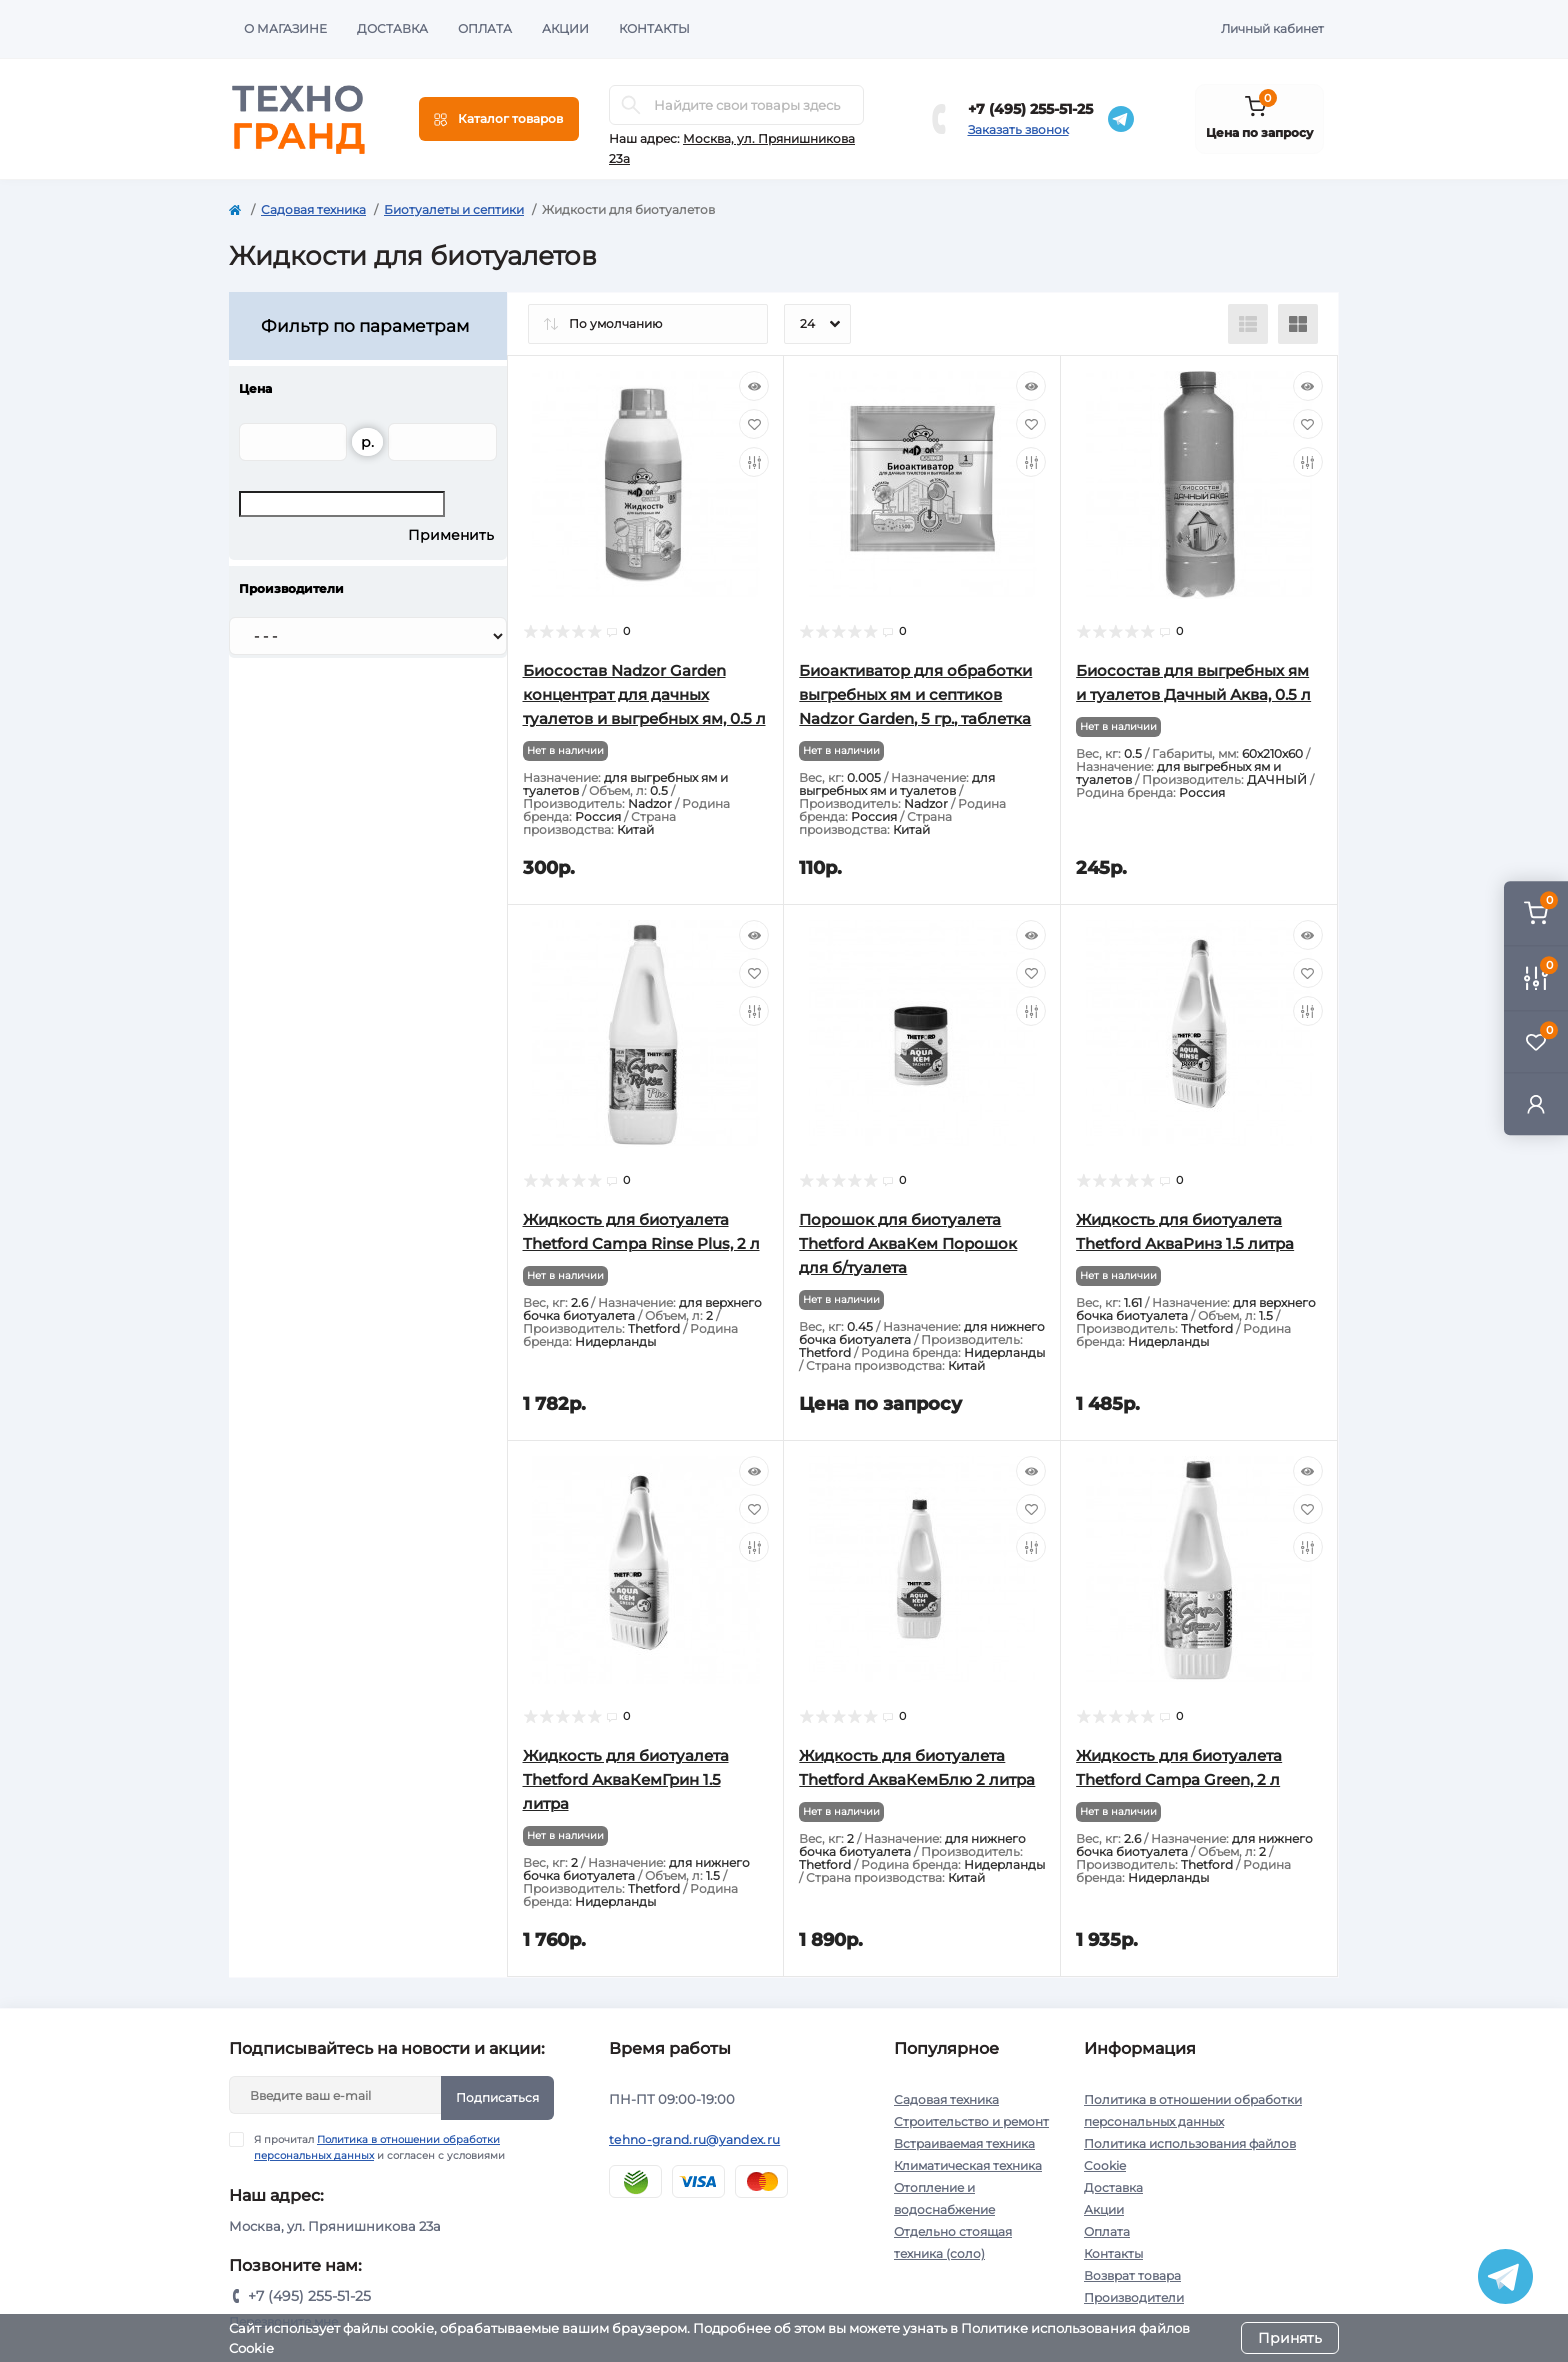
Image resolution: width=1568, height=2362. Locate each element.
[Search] (631, 105)
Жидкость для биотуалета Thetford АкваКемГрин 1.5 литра (626, 1779)
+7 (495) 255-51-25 (1030, 109)
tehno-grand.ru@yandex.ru (694, 2139)
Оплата (485, 28)
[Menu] (499, 119)
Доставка (392, 28)
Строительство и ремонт (971, 2121)
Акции (565, 28)
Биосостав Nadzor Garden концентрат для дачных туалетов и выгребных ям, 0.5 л (644, 694)
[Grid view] (1298, 324)
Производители (1134, 2297)
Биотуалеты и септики (454, 209)
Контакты (654, 28)
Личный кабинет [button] (1272, 28)
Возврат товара (1132, 2275)
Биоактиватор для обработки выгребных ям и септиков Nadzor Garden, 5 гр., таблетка (915, 694)
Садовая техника (313, 209)
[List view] (1248, 324)
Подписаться (497, 2097)
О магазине (285, 28)
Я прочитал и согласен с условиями (379, 2147)
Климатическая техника (968, 2165)
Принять (1290, 2338)
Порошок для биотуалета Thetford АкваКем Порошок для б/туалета (908, 1243)
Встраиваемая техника (964, 2143)
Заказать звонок (1018, 129)
